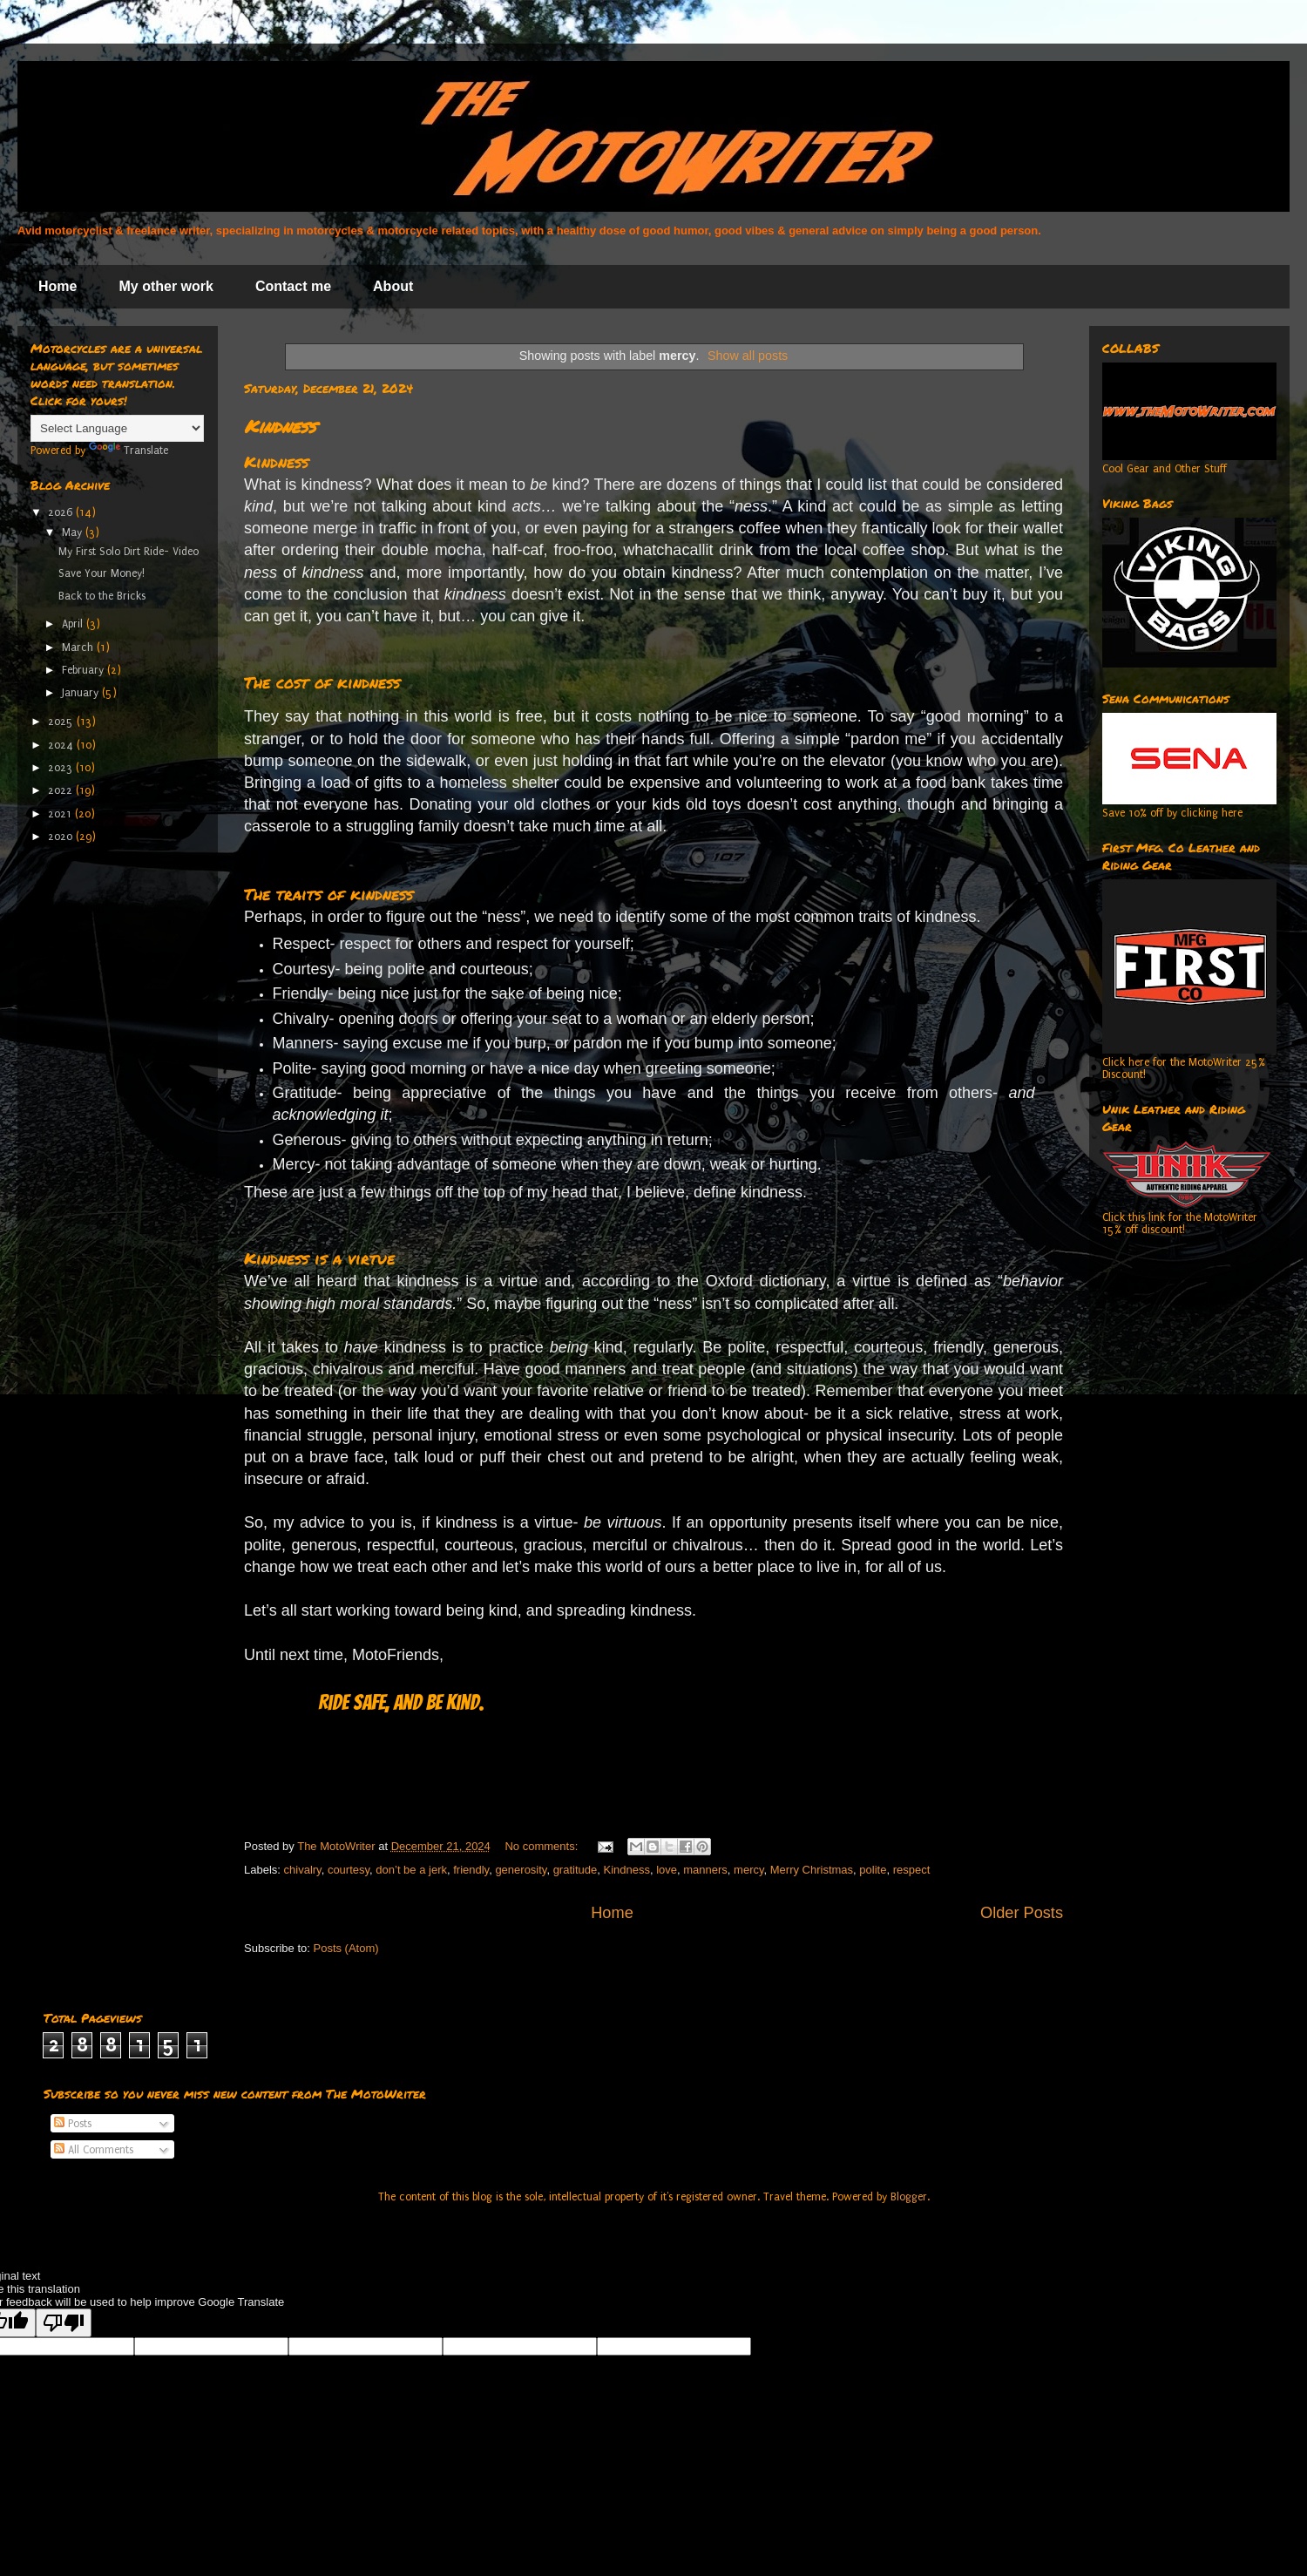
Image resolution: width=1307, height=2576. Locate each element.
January (82, 693)
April (74, 624)
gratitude (575, 1869)
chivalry (303, 1869)
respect (912, 1869)
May (73, 532)
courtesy (348, 1869)
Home (57, 286)
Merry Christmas (811, 1869)
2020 (62, 836)
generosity (520, 1869)
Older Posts (1021, 1913)
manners (705, 1869)
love (666, 1869)
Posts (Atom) (346, 1948)
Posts (72, 2124)
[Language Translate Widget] (117, 428)
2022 (62, 790)
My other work (166, 286)
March (79, 647)
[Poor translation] (63, 2322)
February (84, 670)
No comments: (542, 1846)
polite (872, 1869)
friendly (471, 1869)
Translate (128, 450)
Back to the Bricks (102, 596)
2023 (62, 768)
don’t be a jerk (411, 1869)
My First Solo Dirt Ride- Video (128, 552)
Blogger (909, 2197)
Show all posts (748, 356)
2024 (62, 745)
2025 (62, 721)
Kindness (279, 426)
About (393, 286)
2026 (62, 512)
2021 (61, 814)
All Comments (93, 2150)
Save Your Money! (101, 573)
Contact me (293, 286)
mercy (748, 1869)
